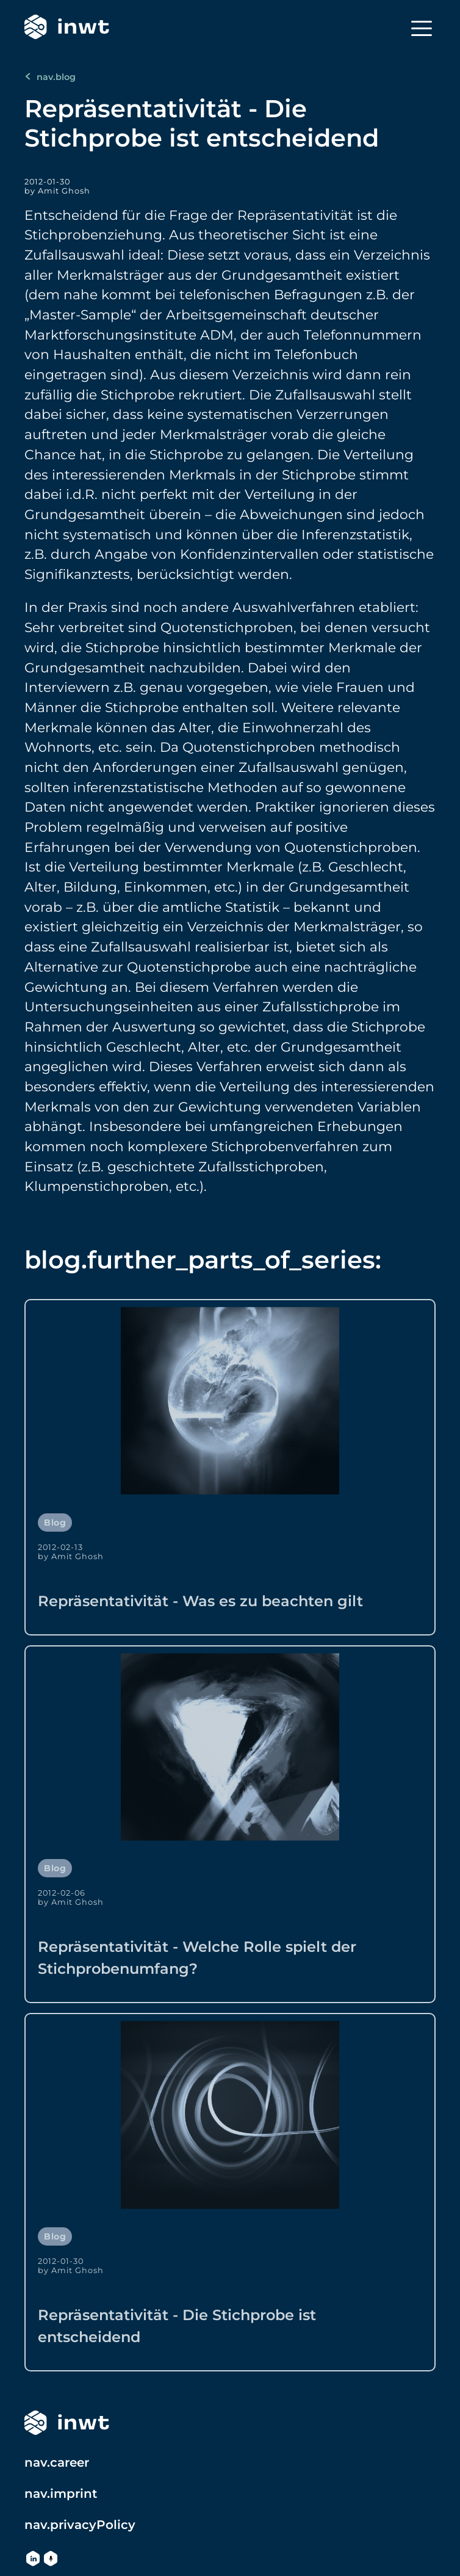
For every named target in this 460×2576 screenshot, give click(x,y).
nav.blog (50, 76)
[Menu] (422, 28)
